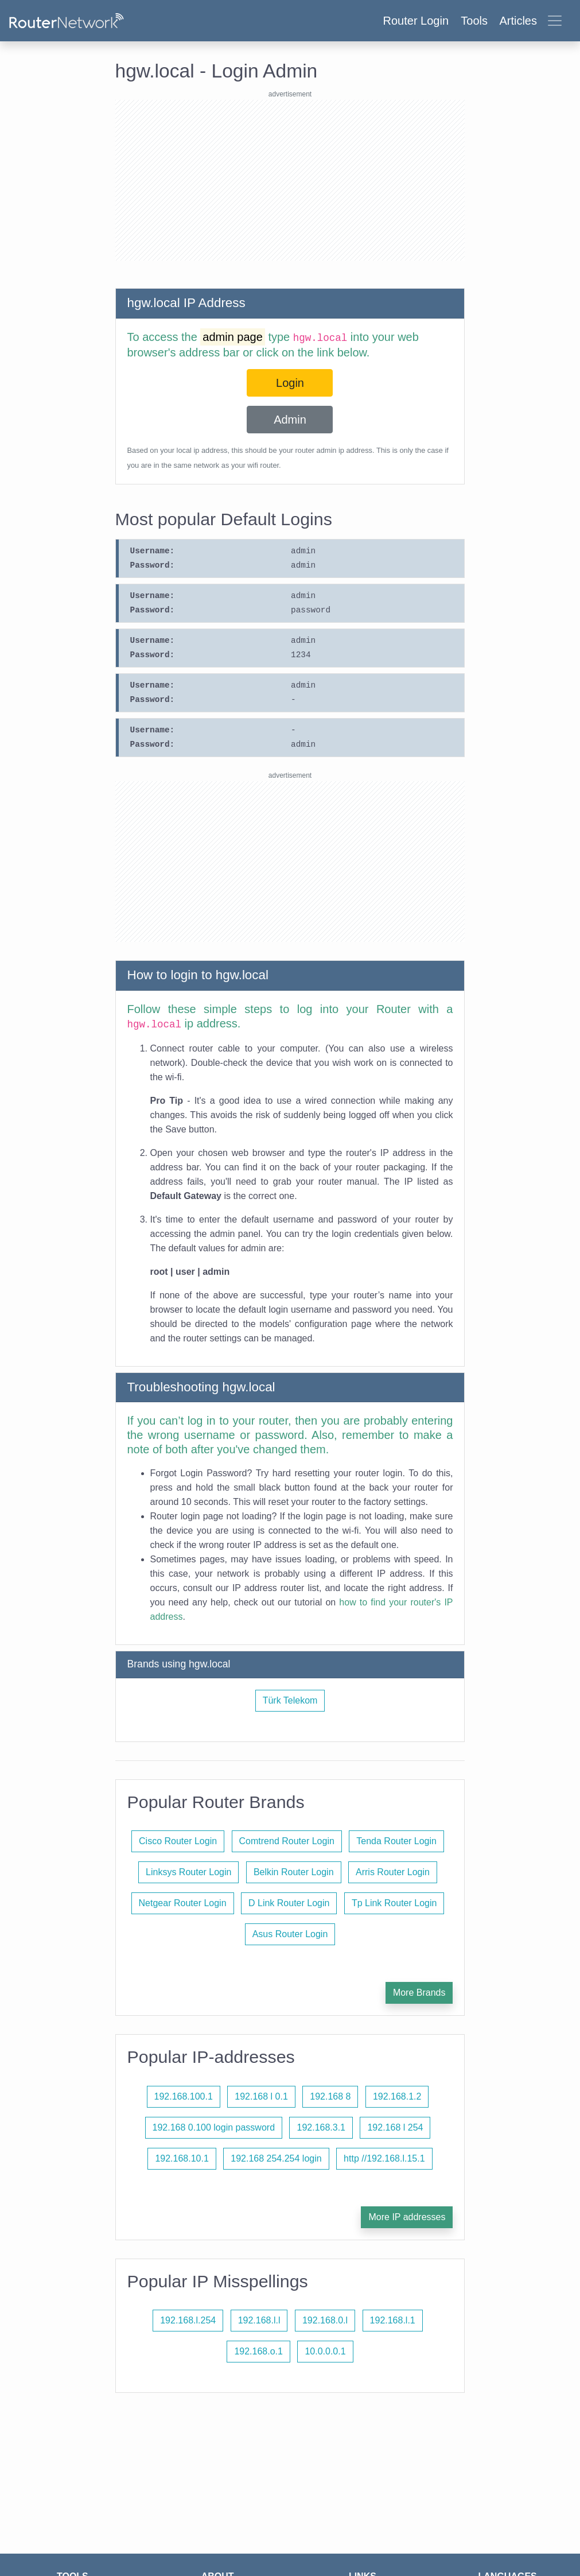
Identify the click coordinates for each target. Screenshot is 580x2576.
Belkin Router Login (294, 1872)
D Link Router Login (288, 1903)
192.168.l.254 (188, 2320)
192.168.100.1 (183, 2096)
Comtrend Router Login (286, 1841)
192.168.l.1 (392, 2320)
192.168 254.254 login (276, 2158)
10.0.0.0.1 (325, 2351)
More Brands (419, 1992)
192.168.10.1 (181, 2158)
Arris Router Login (393, 1872)
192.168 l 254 (395, 2127)
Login (290, 383)
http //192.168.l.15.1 (384, 2158)
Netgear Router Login (183, 1903)
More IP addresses (406, 2217)
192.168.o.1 (258, 2351)
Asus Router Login (290, 1934)
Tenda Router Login (396, 1841)
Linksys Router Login (188, 1872)
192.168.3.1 (321, 2127)
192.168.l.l (259, 2320)
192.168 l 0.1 (261, 2096)
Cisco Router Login (178, 1841)
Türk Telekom (290, 1700)
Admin (290, 419)
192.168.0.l (325, 2320)
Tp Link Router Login (394, 1903)
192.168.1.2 (397, 2096)
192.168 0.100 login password (214, 2127)
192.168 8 (330, 2096)
